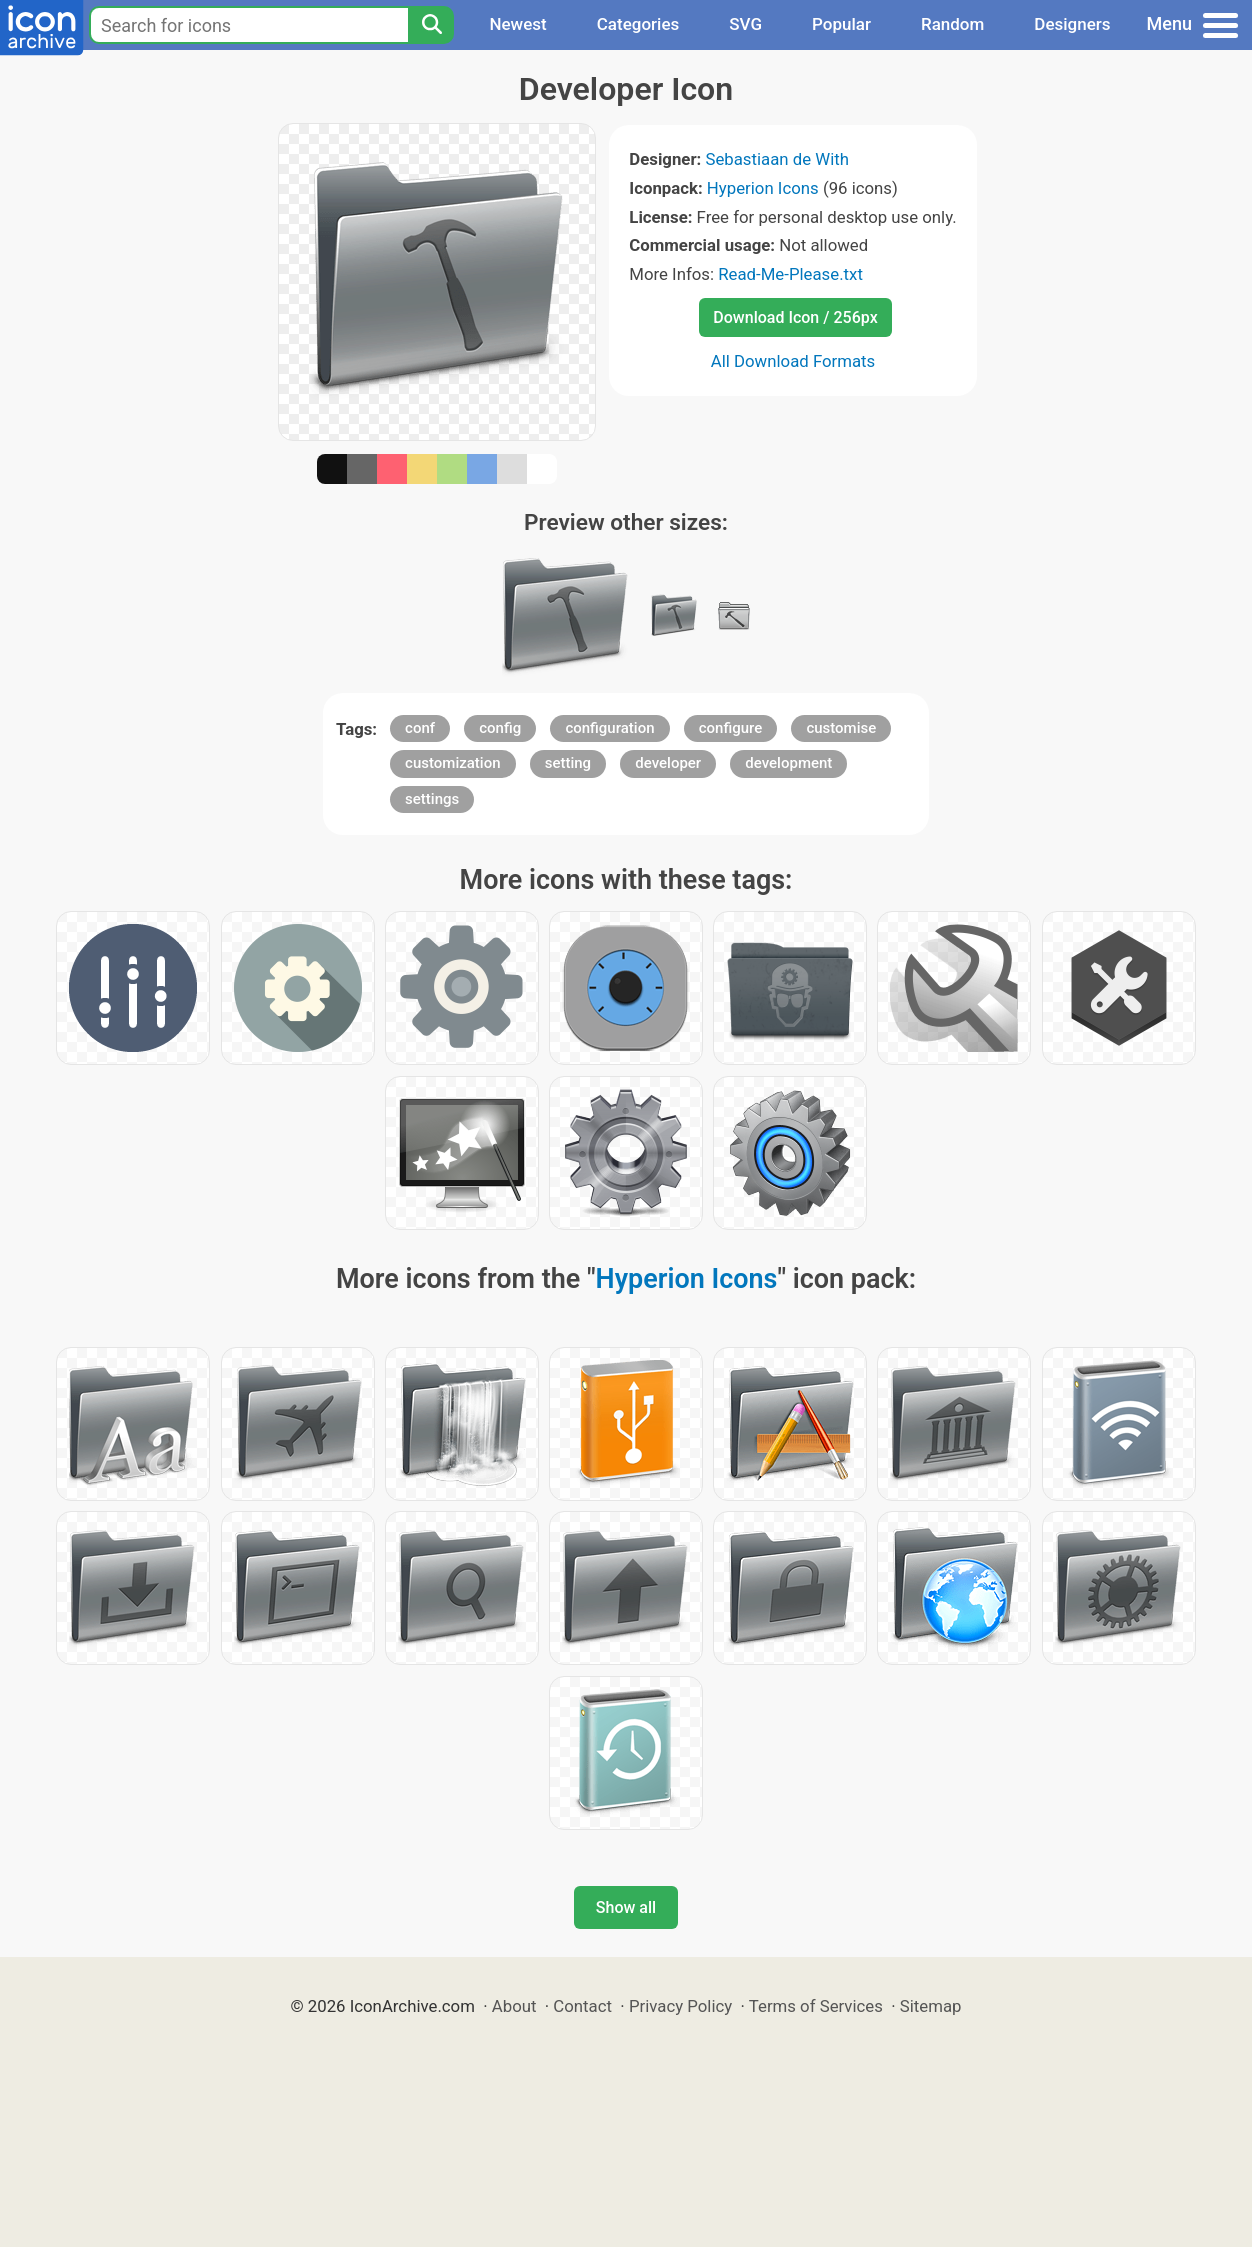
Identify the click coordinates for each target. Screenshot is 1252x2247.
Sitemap (931, 2006)
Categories (638, 24)
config (500, 728)
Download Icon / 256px (795, 317)
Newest (517, 24)
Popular (841, 24)
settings (432, 799)
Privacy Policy (680, 2006)
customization (452, 763)
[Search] (431, 25)
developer (668, 763)
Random (952, 24)
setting (568, 763)
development (788, 763)
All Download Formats (793, 361)
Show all (626, 1907)
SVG (745, 24)
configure (731, 728)
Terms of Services (816, 2006)
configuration (609, 728)
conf (420, 728)
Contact (582, 2006)
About (514, 2006)
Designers (1072, 24)
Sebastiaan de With (777, 159)
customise (841, 728)
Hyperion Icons (763, 188)
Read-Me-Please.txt (790, 274)
